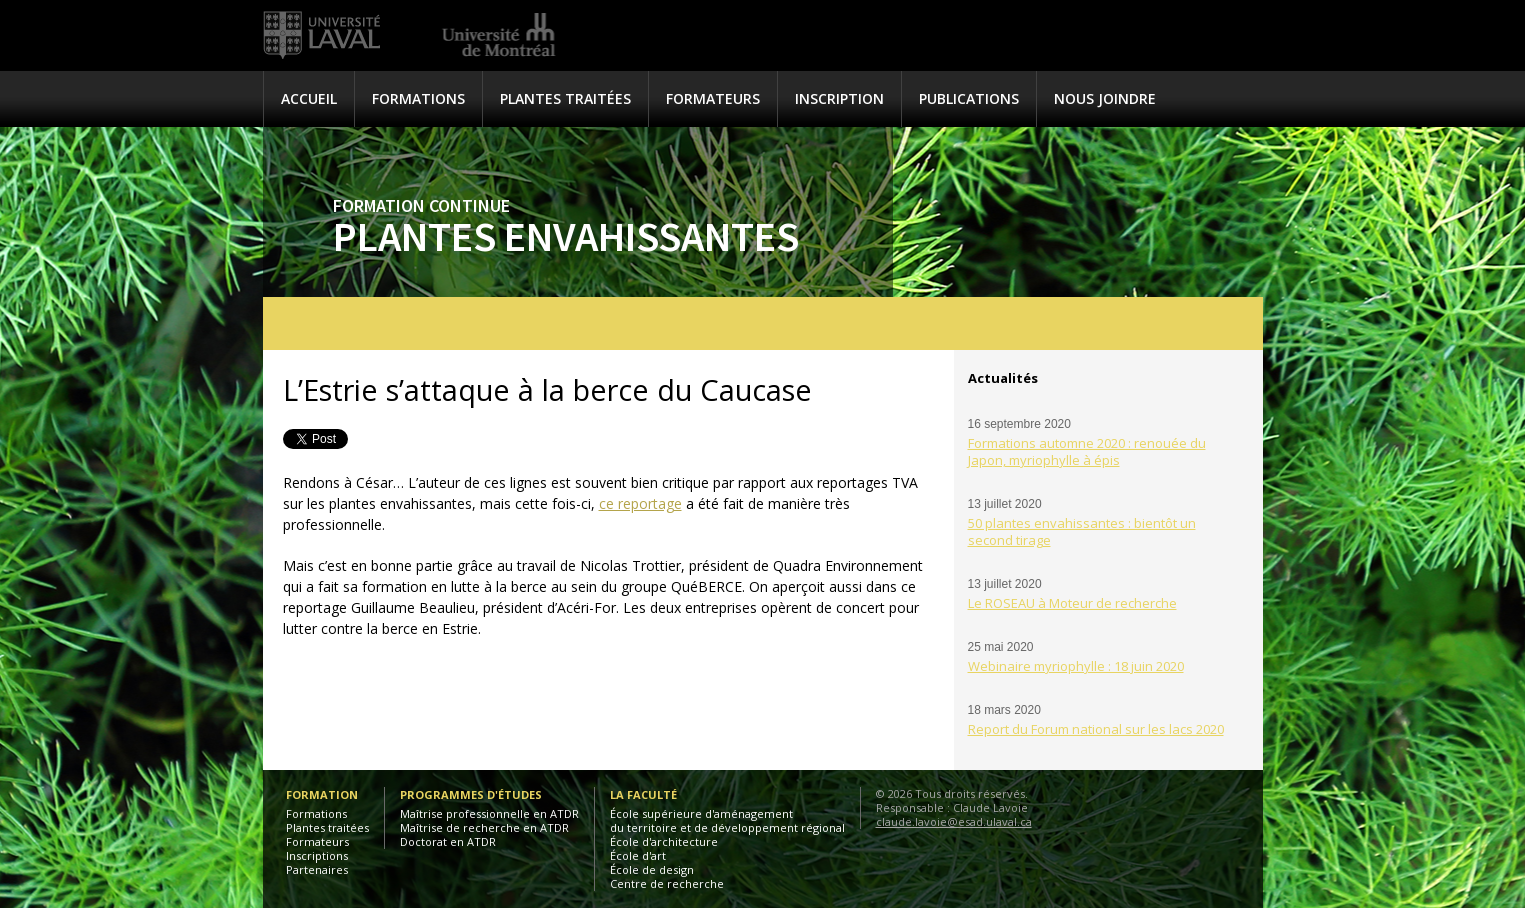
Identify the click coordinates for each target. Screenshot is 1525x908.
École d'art (638, 855)
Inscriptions (317, 855)
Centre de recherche (667, 883)
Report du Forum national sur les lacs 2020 (1096, 729)
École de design (652, 869)
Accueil (309, 98)
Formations (418, 98)
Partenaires (317, 869)
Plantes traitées (565, 98)
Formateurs (713, 98)
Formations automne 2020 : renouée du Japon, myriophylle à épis (1087, 451)
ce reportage (640, 503)
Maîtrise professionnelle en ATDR (489, 813)
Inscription (839, 98)
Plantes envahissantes (566, 236)
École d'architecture (664, 841)
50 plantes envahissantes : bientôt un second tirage (1082, 531)
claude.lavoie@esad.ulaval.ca (954, 821)
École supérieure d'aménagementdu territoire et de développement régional (727, 820)
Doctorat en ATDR (448, 841)
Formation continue (421, 205)
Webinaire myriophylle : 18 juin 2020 (1076, 666)
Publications (969, 98)
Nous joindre (1105, 98)
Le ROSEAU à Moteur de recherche (1072, 603)
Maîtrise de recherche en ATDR (484, 827)
